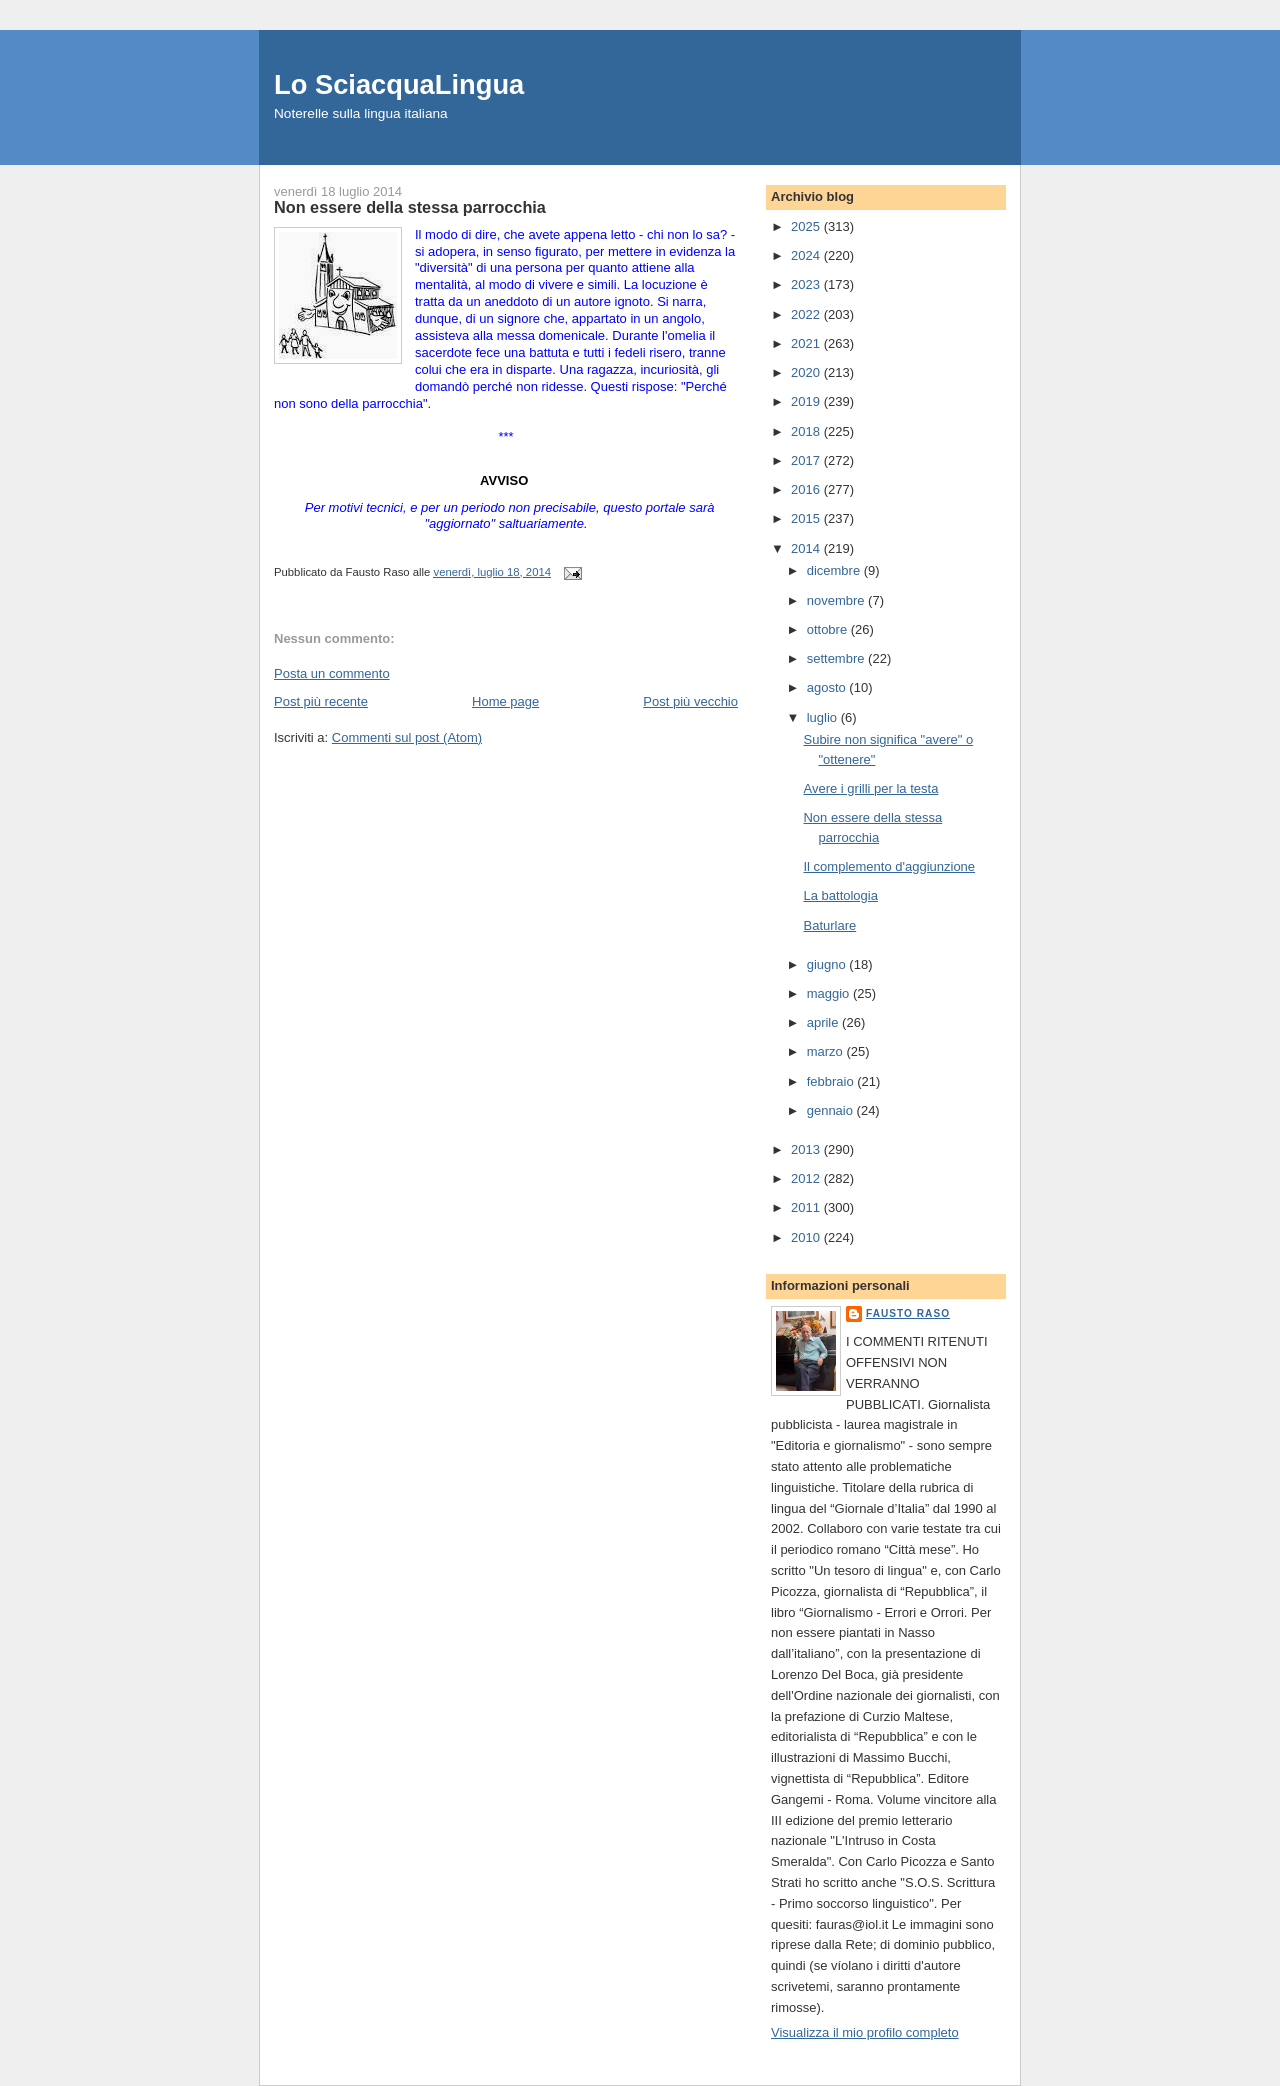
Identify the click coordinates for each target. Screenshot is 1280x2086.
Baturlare (829, 925)
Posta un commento (332, 673)
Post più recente (321, 701)
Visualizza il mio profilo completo (865, 2032)
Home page (505, 701)
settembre (837, 658)
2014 (807, 548)
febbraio (832, 1081)
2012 (807, 1178)
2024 (807, 255)
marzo (827, 1051)
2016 (807, 489)
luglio (824, 717)
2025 (807, 226)
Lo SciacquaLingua (399, 84)
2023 (807, 284)
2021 (807, 343)
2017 (807, 460)
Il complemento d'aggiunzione (889, 866)
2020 (807, 372)
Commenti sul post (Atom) (407, 737)
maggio (830, 993)
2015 (807, 518)
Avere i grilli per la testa (870, 788)
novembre (837, 600)
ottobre (829, 629)
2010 (807, 1237)
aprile (824, 1022)
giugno (828, 964)
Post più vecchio (690, 701)
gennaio (832, 1110)
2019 (807, 401)
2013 (807, 1149)
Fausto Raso (908, 1313)
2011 (807, 1207)
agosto (828, 687)
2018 (807, 431)
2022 (807, 314)
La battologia (840, 895)
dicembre (835, 570)
